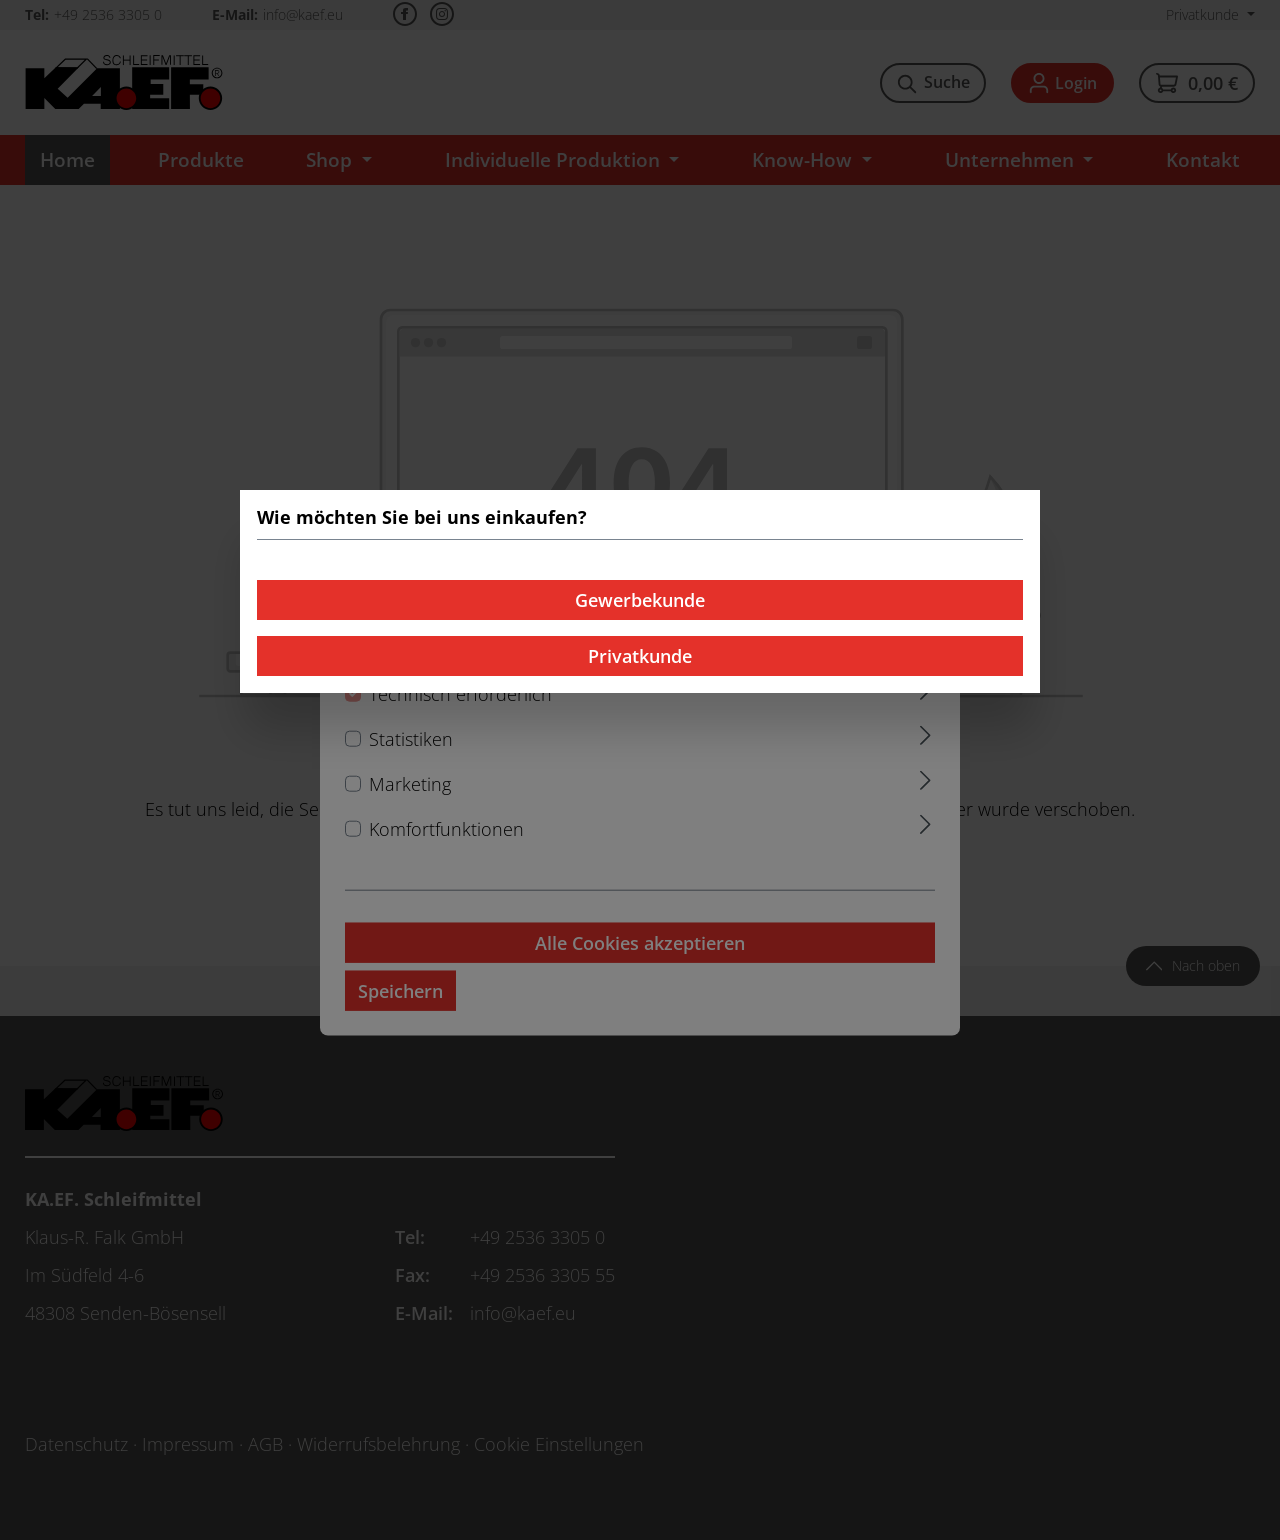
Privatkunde (640, 656)
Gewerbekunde (640, 600)
